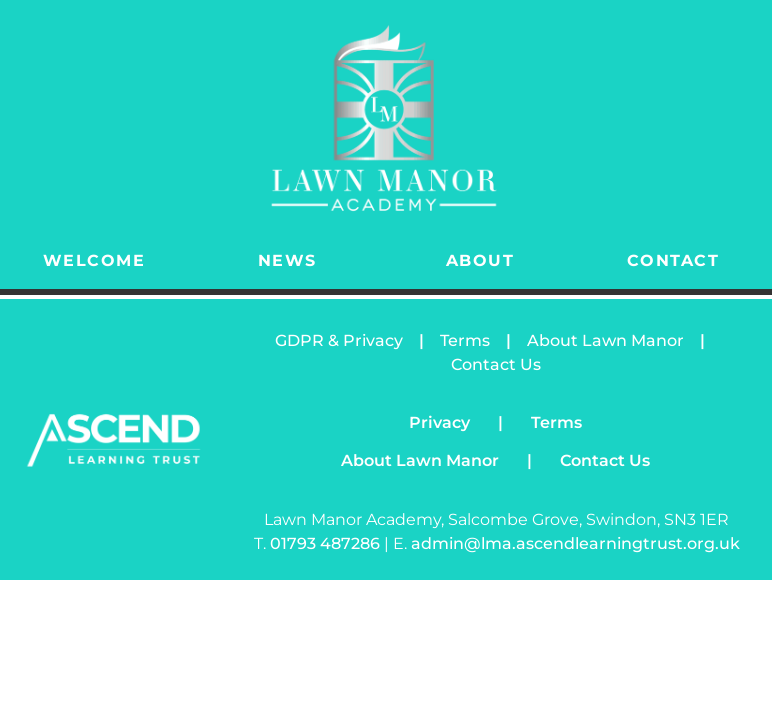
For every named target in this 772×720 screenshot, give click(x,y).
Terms (465, 340)
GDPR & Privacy (339, 340)
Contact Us (496, 364)
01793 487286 (327, 543)
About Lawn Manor (605, 340)
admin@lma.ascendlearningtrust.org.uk (575, 543)
